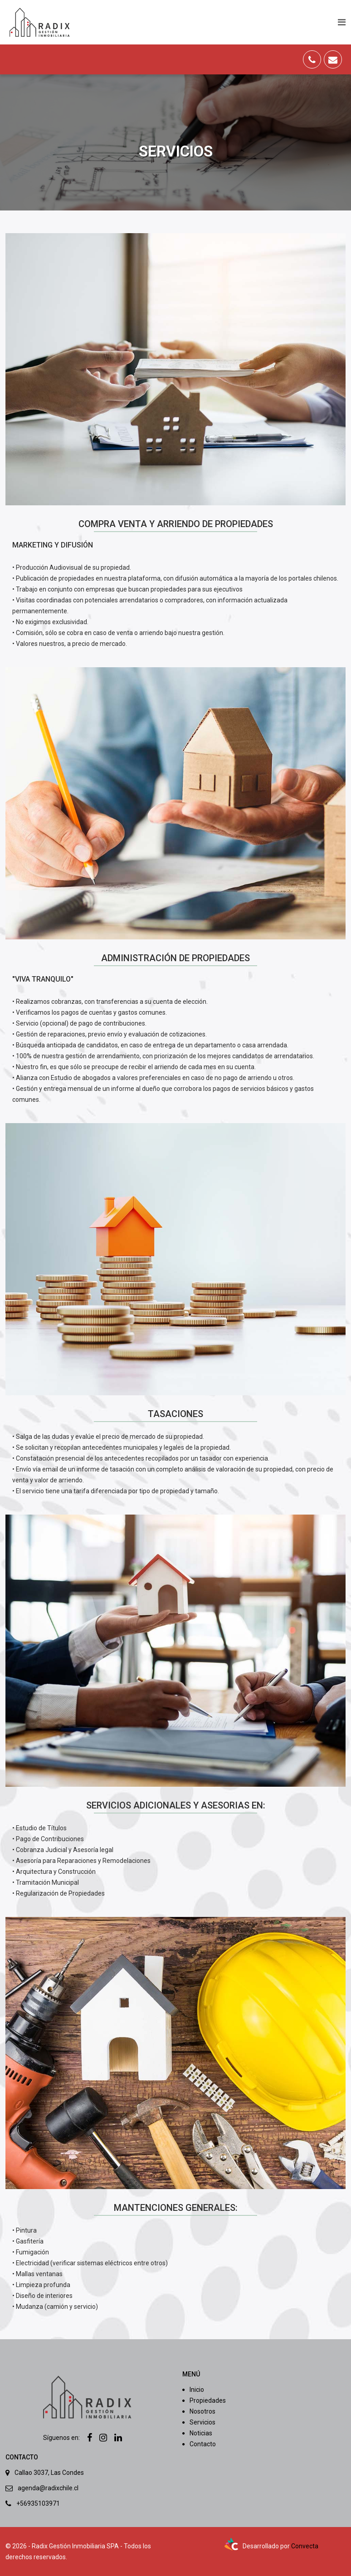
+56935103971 (38, 2503)
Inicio (197, 2389)
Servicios (202, 2422)
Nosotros (202, 2411)
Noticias (201, 2433)
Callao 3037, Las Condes (49, 2472)
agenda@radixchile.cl (48, 2488)
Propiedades (208, 2400)
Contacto (203, 2444)
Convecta (304, 2546)
